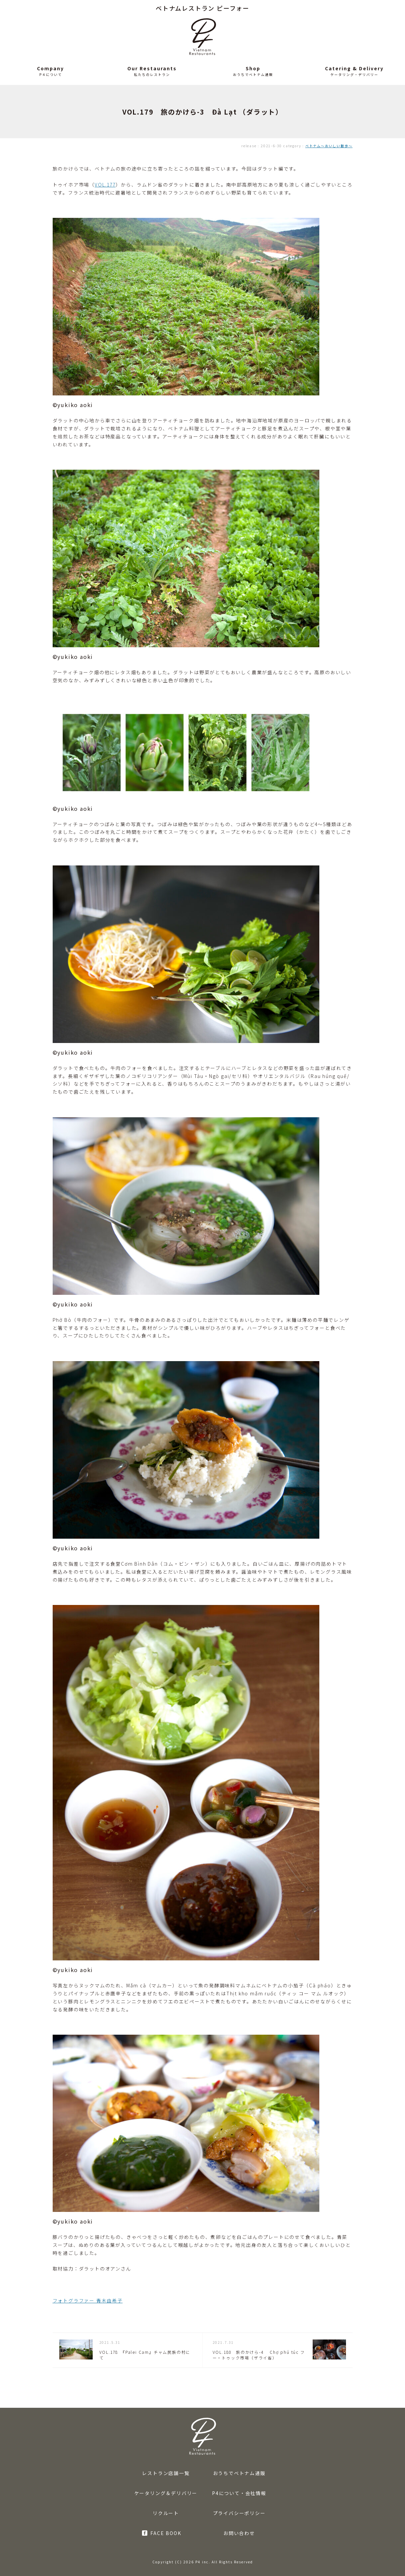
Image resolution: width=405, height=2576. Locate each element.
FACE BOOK (165, 2533)
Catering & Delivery (354, 68)
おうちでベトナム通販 (239, 2473)
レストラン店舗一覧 (165, 2473)
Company (50, 68)
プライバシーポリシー (239, 2513)
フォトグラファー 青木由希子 (88, 2300)
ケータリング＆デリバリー (166, 2493)
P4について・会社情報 (239, 2493)
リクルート (166, 2513)
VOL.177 (105, 184)
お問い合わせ (239, 2533)
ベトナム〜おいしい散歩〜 (329, 145)
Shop (253, 68)
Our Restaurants (152, 68)
